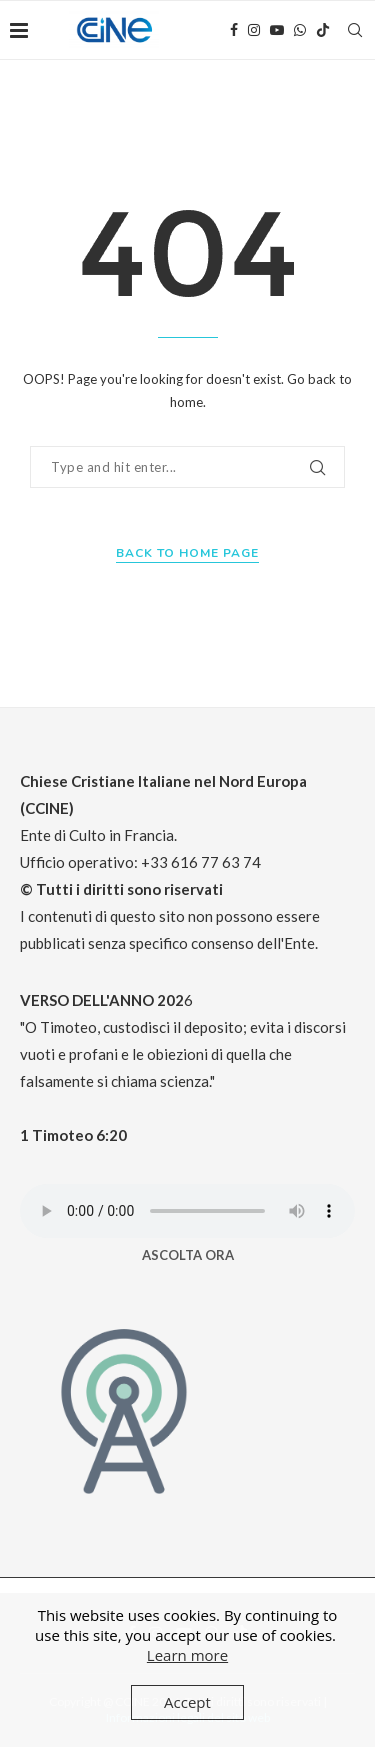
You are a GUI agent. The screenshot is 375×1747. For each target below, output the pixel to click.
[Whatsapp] (300, 30)
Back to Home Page (187, 553)
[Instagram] (254, 30)
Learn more (187, 1655)
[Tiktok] (323, 30)
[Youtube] (277, 30)
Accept (187, 1702)
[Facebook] (234, 30)
